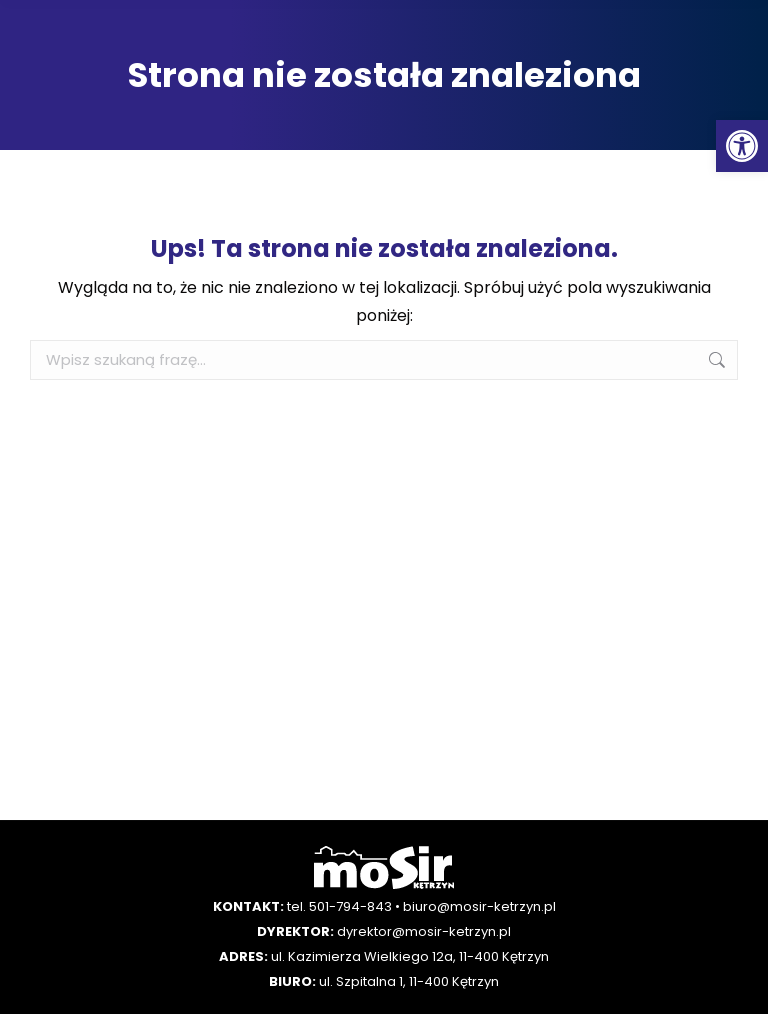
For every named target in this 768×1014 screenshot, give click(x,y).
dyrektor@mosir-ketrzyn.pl (424, 931)
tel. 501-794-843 (339, 906)
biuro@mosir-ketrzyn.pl (479, 906)
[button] (742, 146)
